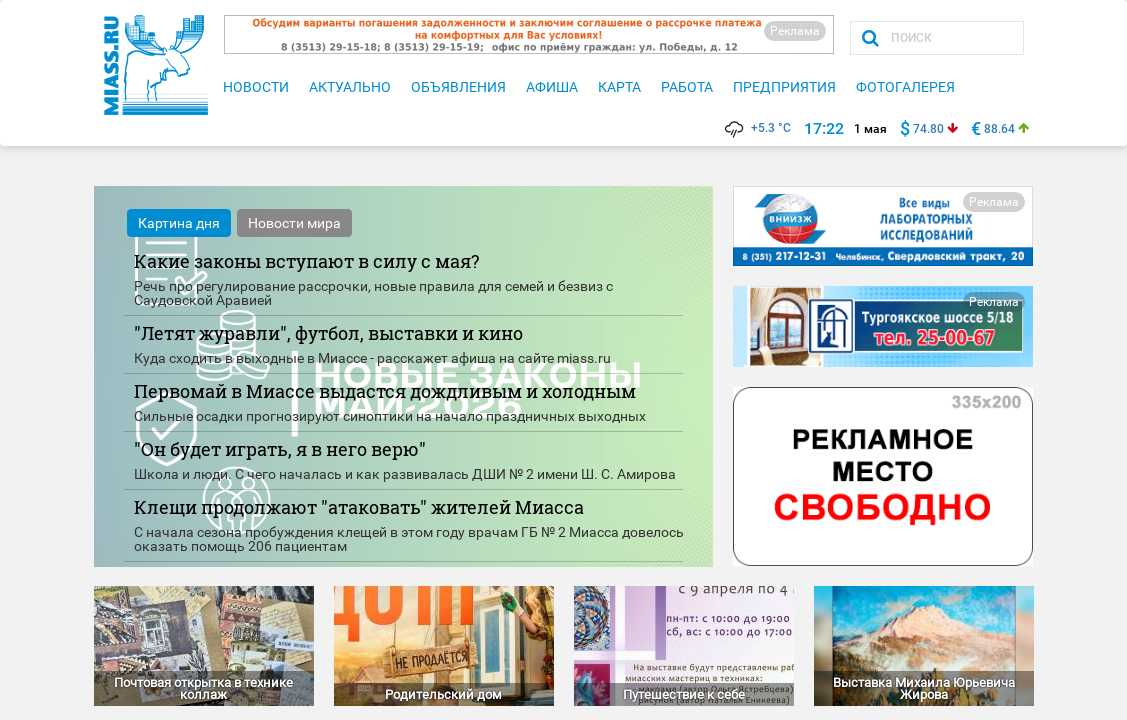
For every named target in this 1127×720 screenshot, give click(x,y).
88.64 (999, 129)
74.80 (928, 129)
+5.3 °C (756, 128)
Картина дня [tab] (179, 223)
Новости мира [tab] (294, 223)
